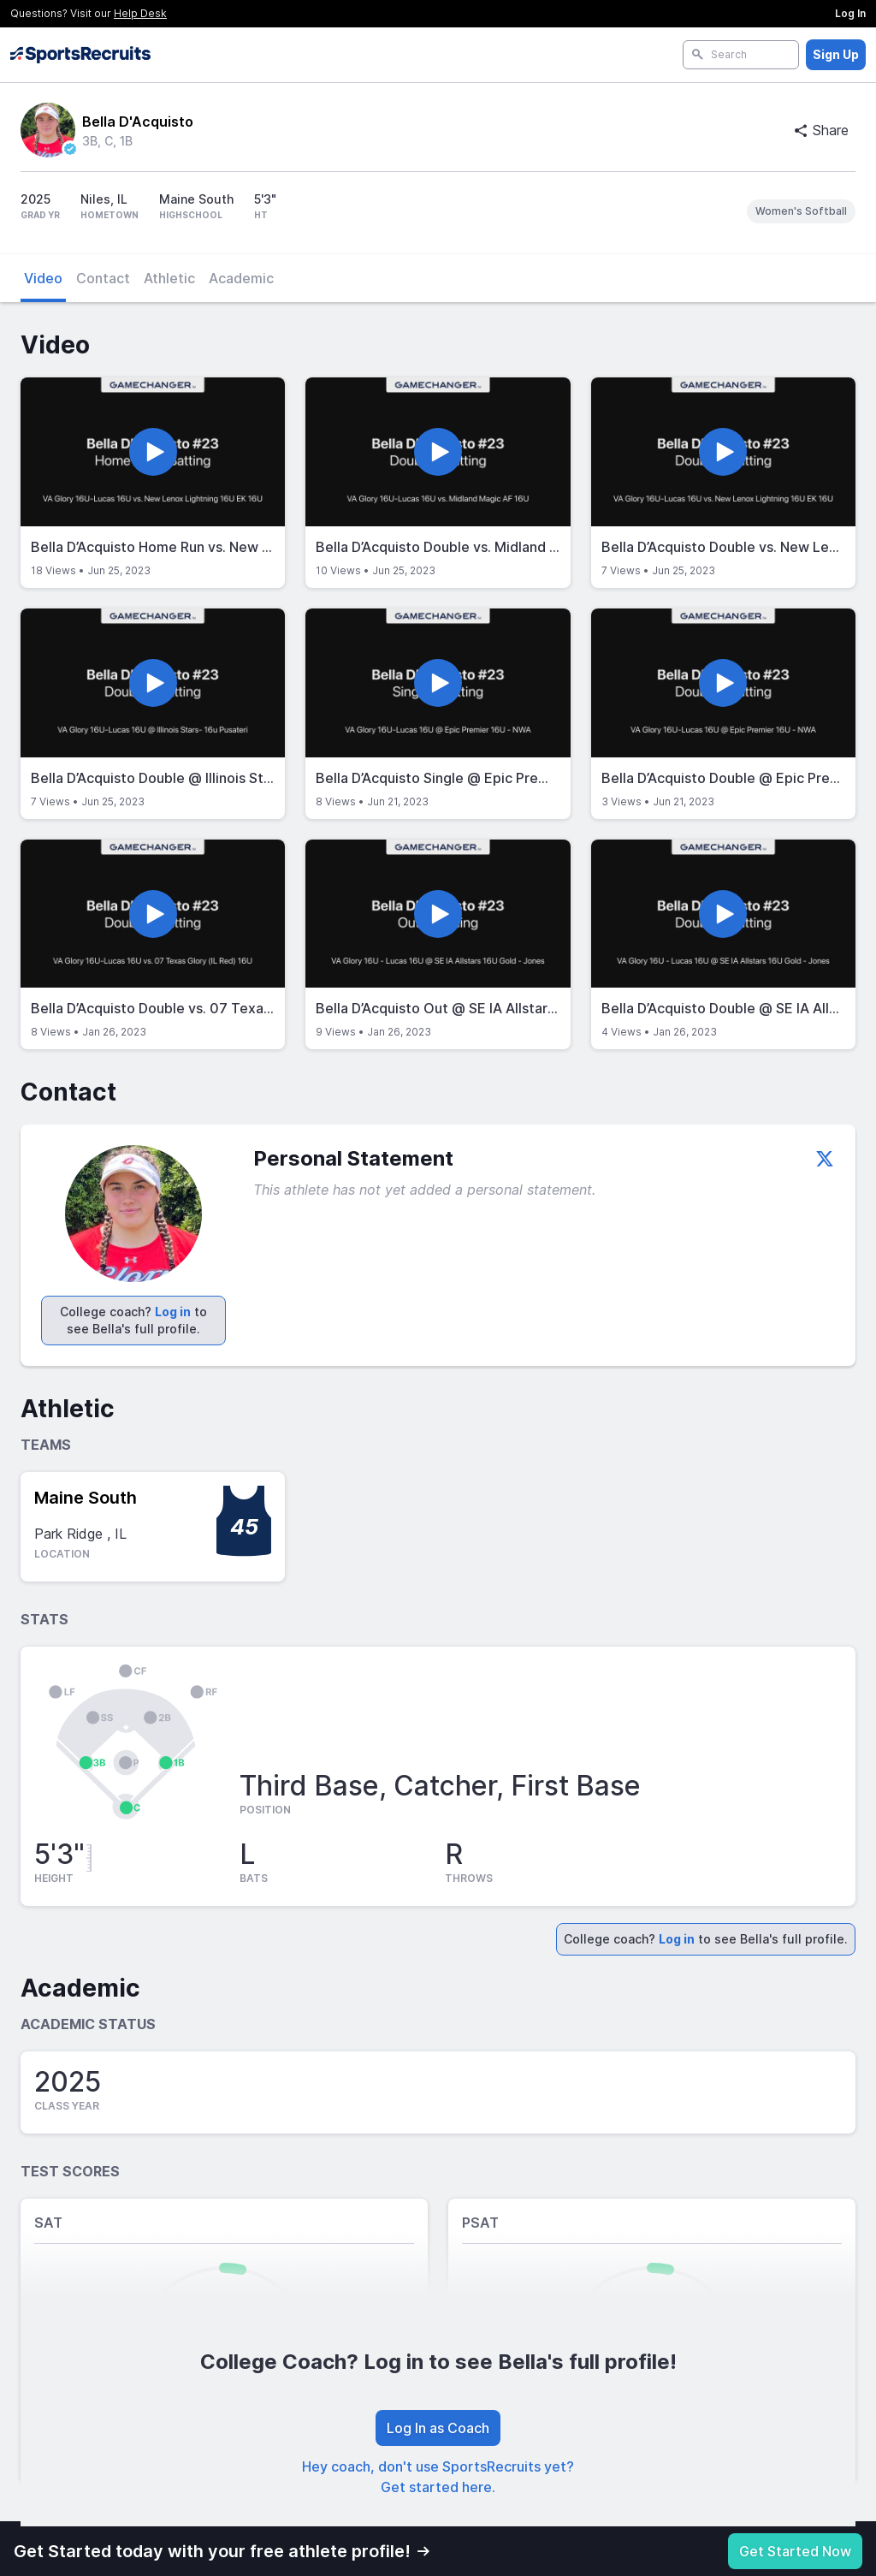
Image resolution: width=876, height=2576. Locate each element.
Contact (103, 278)
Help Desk (140, 13)
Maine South (85, 1497)
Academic (241, 278)
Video (43, 278)
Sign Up (836, 54)
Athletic (169, 278)
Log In (850, 13)
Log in (173, 1311)
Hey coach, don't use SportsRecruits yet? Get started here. (438, 2477)
